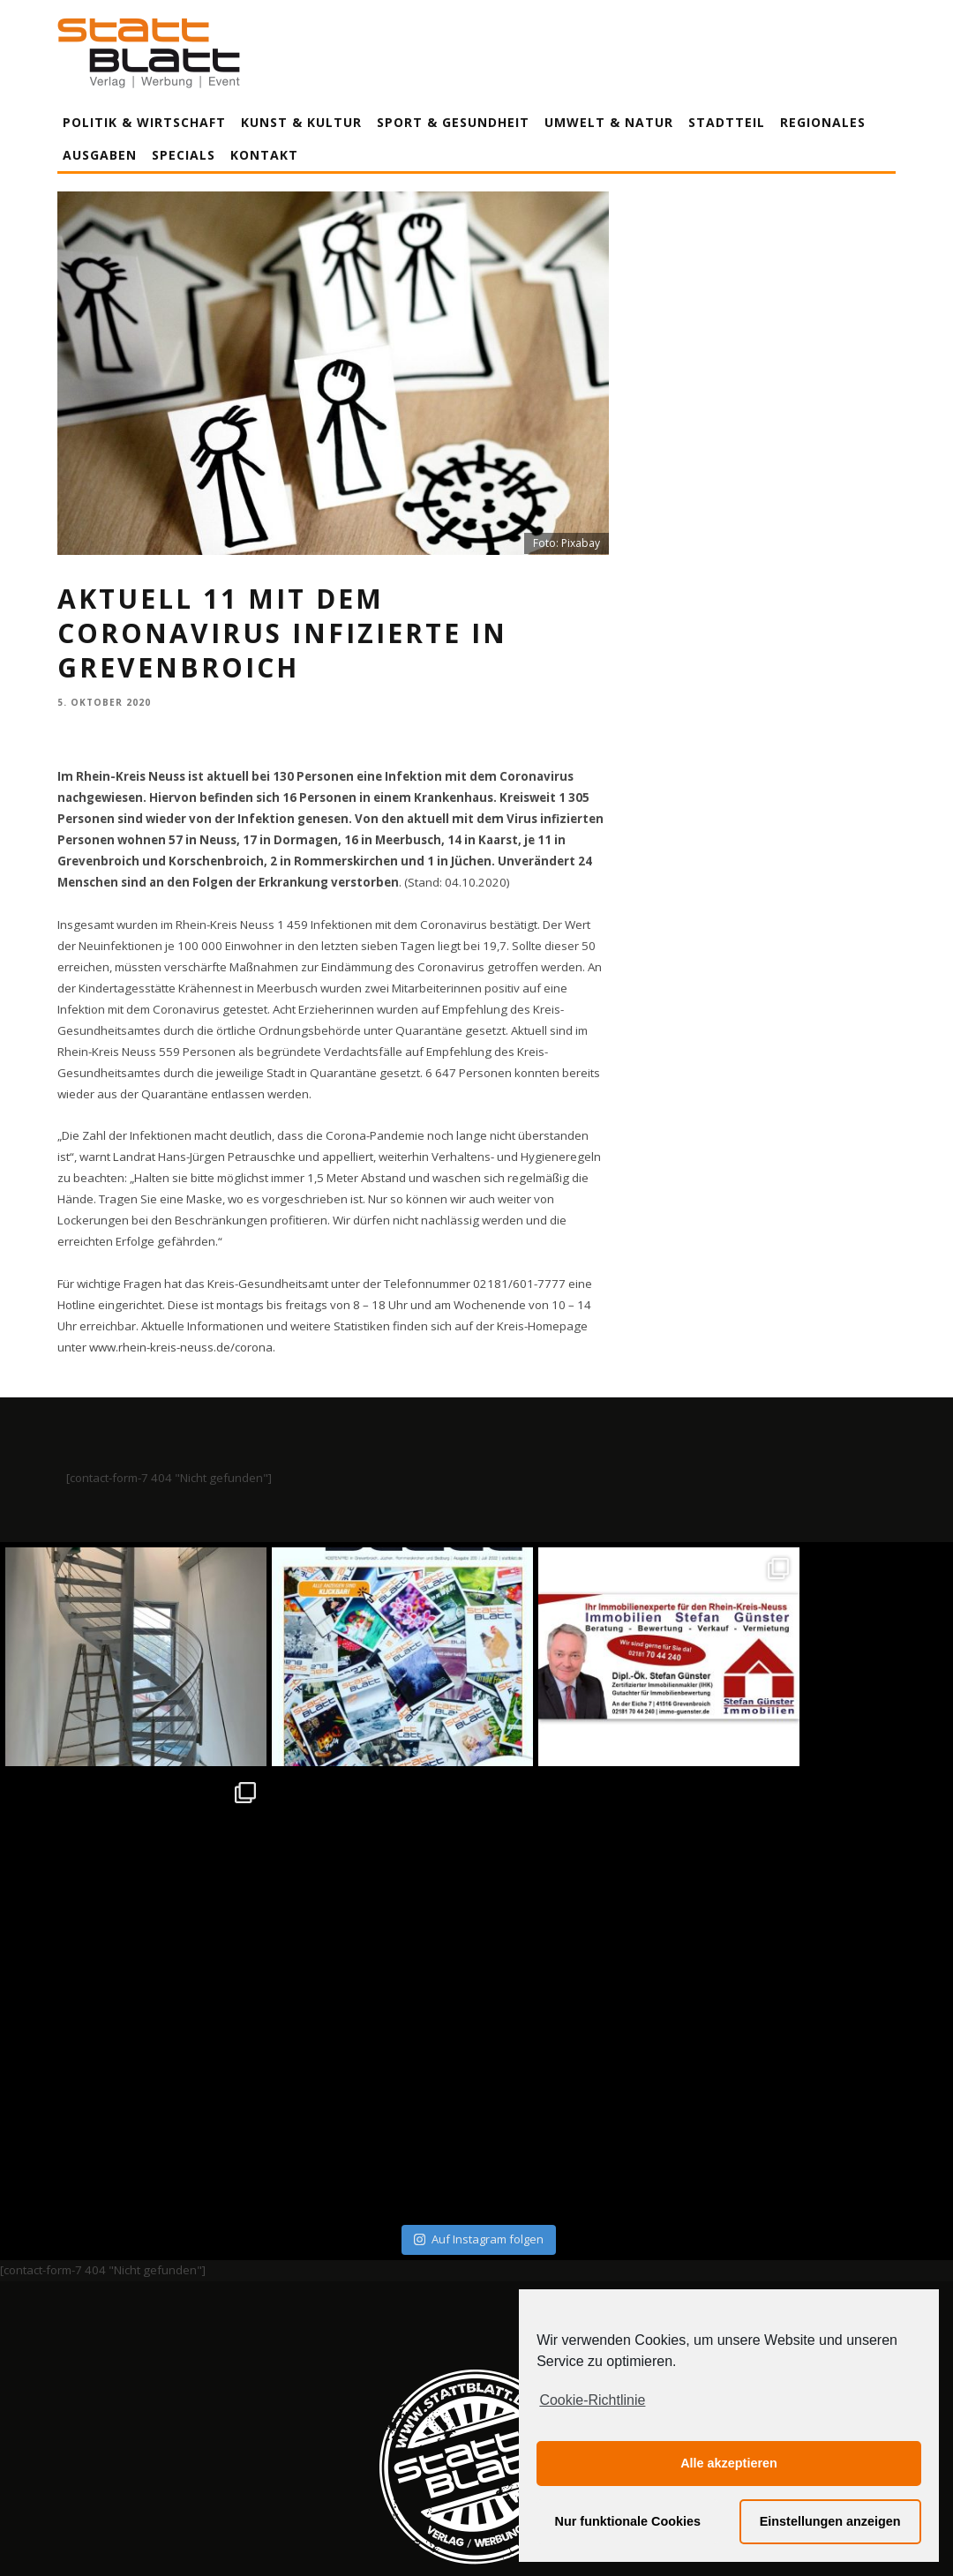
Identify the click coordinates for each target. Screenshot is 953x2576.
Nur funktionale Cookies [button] (628, 2521)
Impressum (286, 2398)
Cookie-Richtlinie (592, 2400)
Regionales (823, 122)
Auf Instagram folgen (479, 2015)
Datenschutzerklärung (479, 2398)
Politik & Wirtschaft (144, 122)
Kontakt (264, 154)
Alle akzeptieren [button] (728, 2463)
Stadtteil (726, 122)
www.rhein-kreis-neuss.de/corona (181, 1347)
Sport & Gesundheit (453, 122)
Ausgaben (100, 154)
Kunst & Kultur (301, 122)
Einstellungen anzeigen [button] (830, 2521)
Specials (183, 154)
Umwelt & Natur (608, 122)
